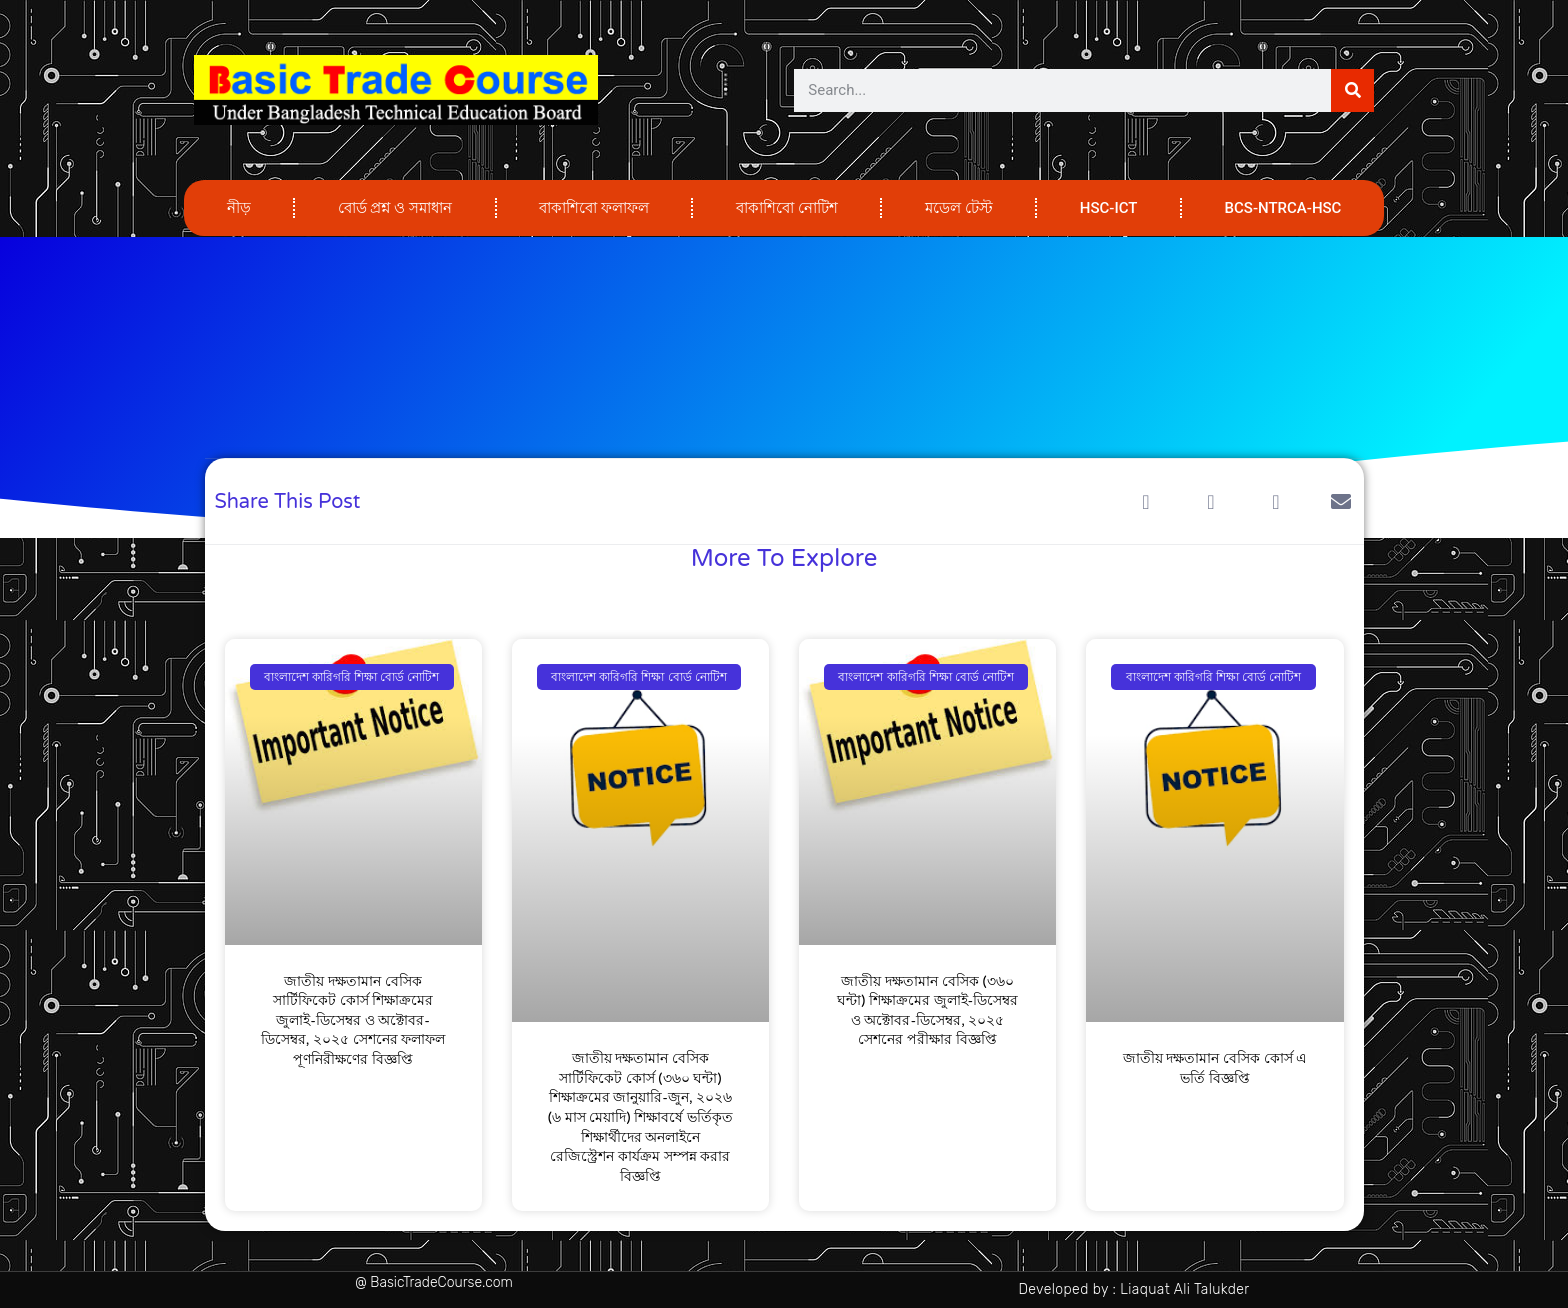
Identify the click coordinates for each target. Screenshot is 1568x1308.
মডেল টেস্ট (959, 208)
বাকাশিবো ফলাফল (594, 208)
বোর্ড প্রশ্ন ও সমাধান (395, 208)
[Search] (1352, 90)
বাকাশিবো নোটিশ (787, 208)
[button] (1146, 501)
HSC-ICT (1109, 208)
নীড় (239, 208)
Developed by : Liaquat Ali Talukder (1133, 1289)
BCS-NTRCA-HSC (1283, 208)
